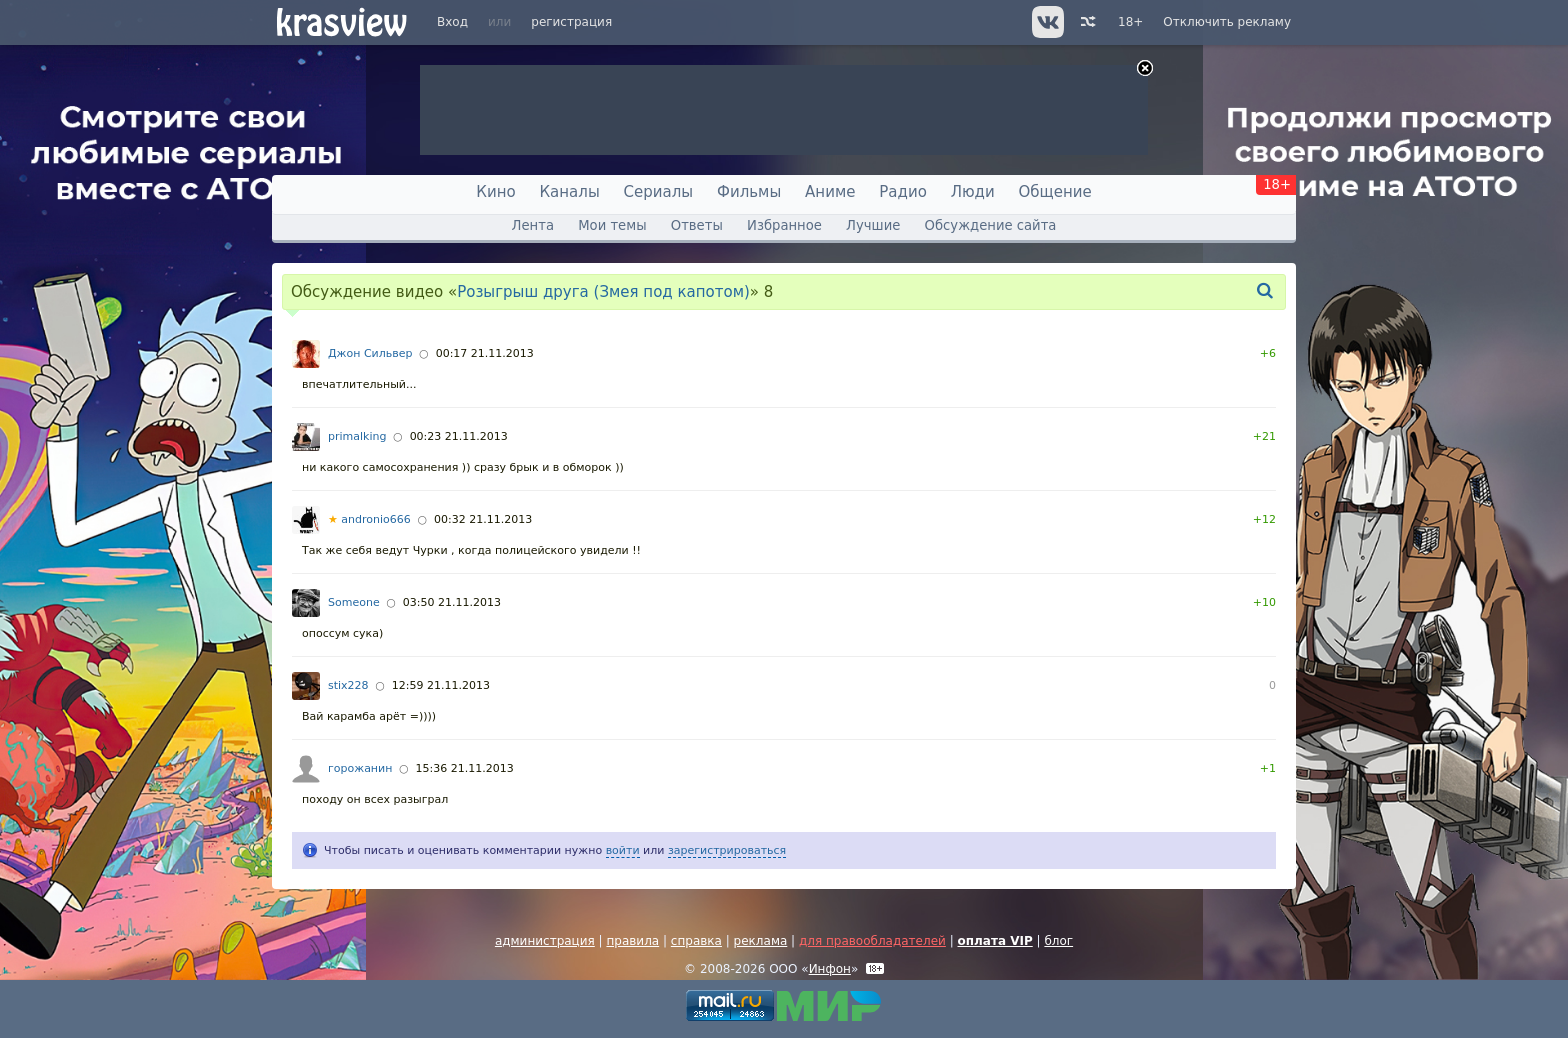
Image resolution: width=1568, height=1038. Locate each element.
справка (696, 941)
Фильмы (749, 192)
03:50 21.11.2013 (452, 602)
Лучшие (873, 225)
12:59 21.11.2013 (441, 685)
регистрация (571, 22)
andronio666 (369, 519)
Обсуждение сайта (991, 225)
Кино (495, 192)
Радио (903, 192)
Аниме (830, 192)
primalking (357, 436)
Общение (1055, 192)
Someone (354, 602)
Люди (973, 192)
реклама (761, 941)
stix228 (348, 685)
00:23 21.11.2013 (459, 436)
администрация (545, 941)
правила (632, 941)
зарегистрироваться (727, 850)
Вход (452, 22)
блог (1058, 941)
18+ (1130, 22)
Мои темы (612, 225)
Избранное (784, 225)
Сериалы (659, 192)
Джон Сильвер (370, 353)
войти (623, 850)
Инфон (830, 969)
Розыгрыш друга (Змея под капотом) (603, 292)
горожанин (360, 768)
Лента (533, 225)
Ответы (697, 225)
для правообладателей (872, 941)
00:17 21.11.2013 (485, 353)
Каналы (569, 192)
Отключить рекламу (1227, 22)
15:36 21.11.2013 (465, 768)
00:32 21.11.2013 (483, 519)
